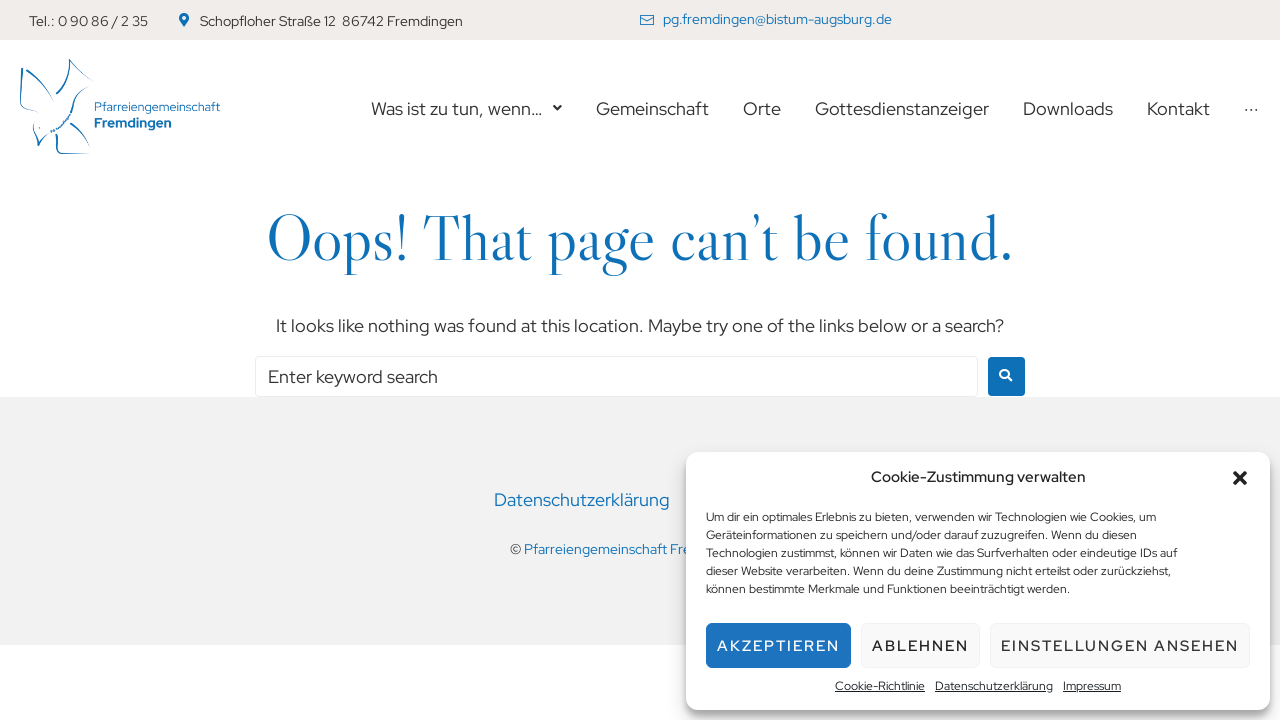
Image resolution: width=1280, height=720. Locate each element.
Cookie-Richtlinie (880, 686)
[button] (1240, 478)
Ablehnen (920, 646)
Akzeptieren (778, 646)
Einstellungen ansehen (1120, 646)
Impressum (1092, 686)
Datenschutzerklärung (994, 686)
